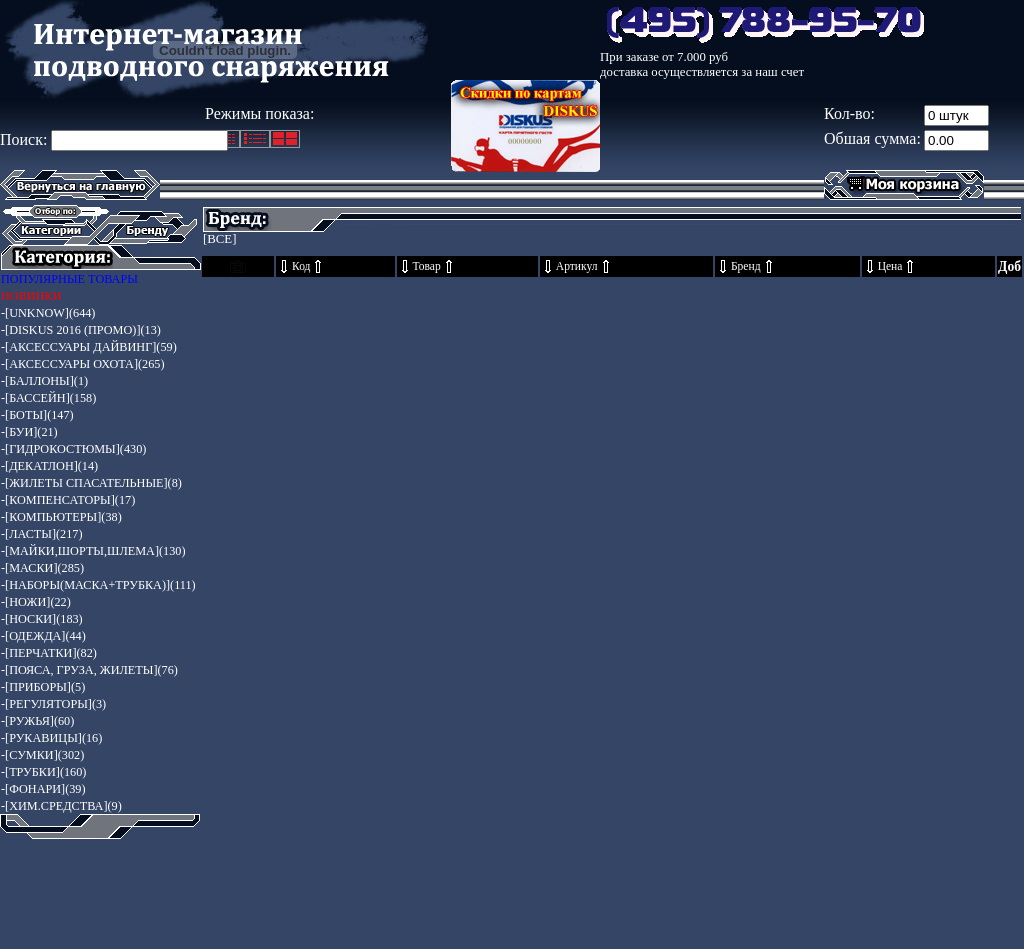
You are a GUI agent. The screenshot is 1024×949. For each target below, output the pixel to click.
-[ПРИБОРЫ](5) (43, 687)
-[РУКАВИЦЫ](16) (51, 738)
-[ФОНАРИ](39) (43, 789)
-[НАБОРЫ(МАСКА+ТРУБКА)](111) (98, 585)
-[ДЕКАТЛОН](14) (49, 466)
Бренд (746, 266)
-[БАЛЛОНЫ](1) (44, 381)
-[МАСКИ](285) (42, 568)
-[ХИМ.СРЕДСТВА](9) (61, 806)
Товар (427, 266)
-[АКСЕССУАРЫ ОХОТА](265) (83, 364)
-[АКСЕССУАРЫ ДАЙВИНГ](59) (89, 347)
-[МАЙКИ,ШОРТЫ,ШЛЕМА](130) (93, 551)
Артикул (577, 266)
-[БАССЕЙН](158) (48, 398)
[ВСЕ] (219, 239)
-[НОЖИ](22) (36, 602)
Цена (890, 266)
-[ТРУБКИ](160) (43, 772)
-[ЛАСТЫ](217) (42, 534)
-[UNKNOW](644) (48, 313)
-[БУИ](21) (29, 432)
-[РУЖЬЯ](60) (37, 721)
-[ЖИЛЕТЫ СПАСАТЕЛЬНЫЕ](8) (91, 483)
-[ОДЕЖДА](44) (43, 636)
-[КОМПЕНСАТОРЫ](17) (68, 500)
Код (301, 266)
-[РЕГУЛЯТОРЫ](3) (53, 704)
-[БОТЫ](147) (37, 415)
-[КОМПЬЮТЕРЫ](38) (61, 517)
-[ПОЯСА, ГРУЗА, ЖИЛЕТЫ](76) (89, 670)
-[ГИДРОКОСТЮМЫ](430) (73, 449)
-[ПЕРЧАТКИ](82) (49, 653)
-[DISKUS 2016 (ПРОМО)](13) (81, 330)
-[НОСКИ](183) (42, 619)
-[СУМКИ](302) (42, 755)
